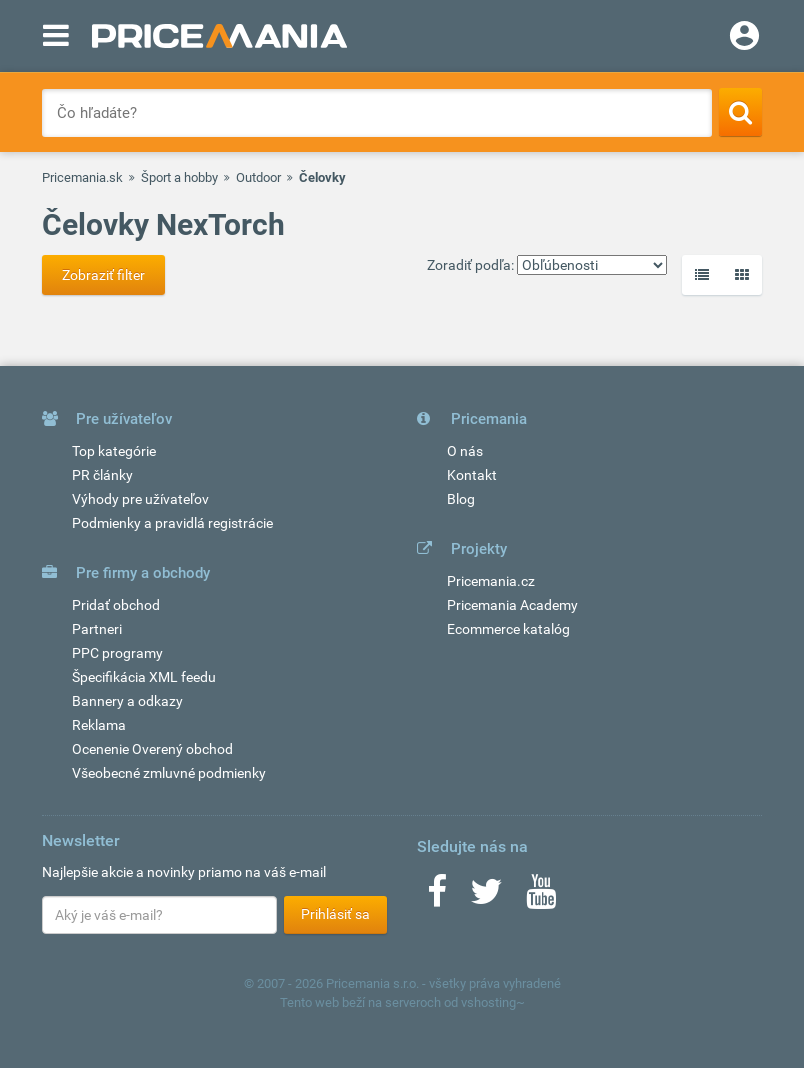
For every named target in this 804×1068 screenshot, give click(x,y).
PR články (102, 475)
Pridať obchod (116, 605)
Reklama (99, 725)
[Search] (740, 112)
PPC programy (117, 653)
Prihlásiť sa (335, 914)
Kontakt (472, 475)
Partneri (97, 629)
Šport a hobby (179, 177)
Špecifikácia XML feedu (144, 677)
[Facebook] (437, 898)
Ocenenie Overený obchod (152, 749)
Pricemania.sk (82, 177)
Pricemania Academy (512, 605)
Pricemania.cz (491, 581)
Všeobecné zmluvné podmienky (169, 773)
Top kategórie (114, 451)
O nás (465, 451)
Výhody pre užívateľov (140, 499)
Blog (461, 499)
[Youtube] (541, 898)
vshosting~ (493, 1002)
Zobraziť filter (103, 275)
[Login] (744, 38)
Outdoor (258, 177)
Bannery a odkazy (127, 701)
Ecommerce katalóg (508, 629)
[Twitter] (486, 898)
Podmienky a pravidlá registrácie (172, 523)
